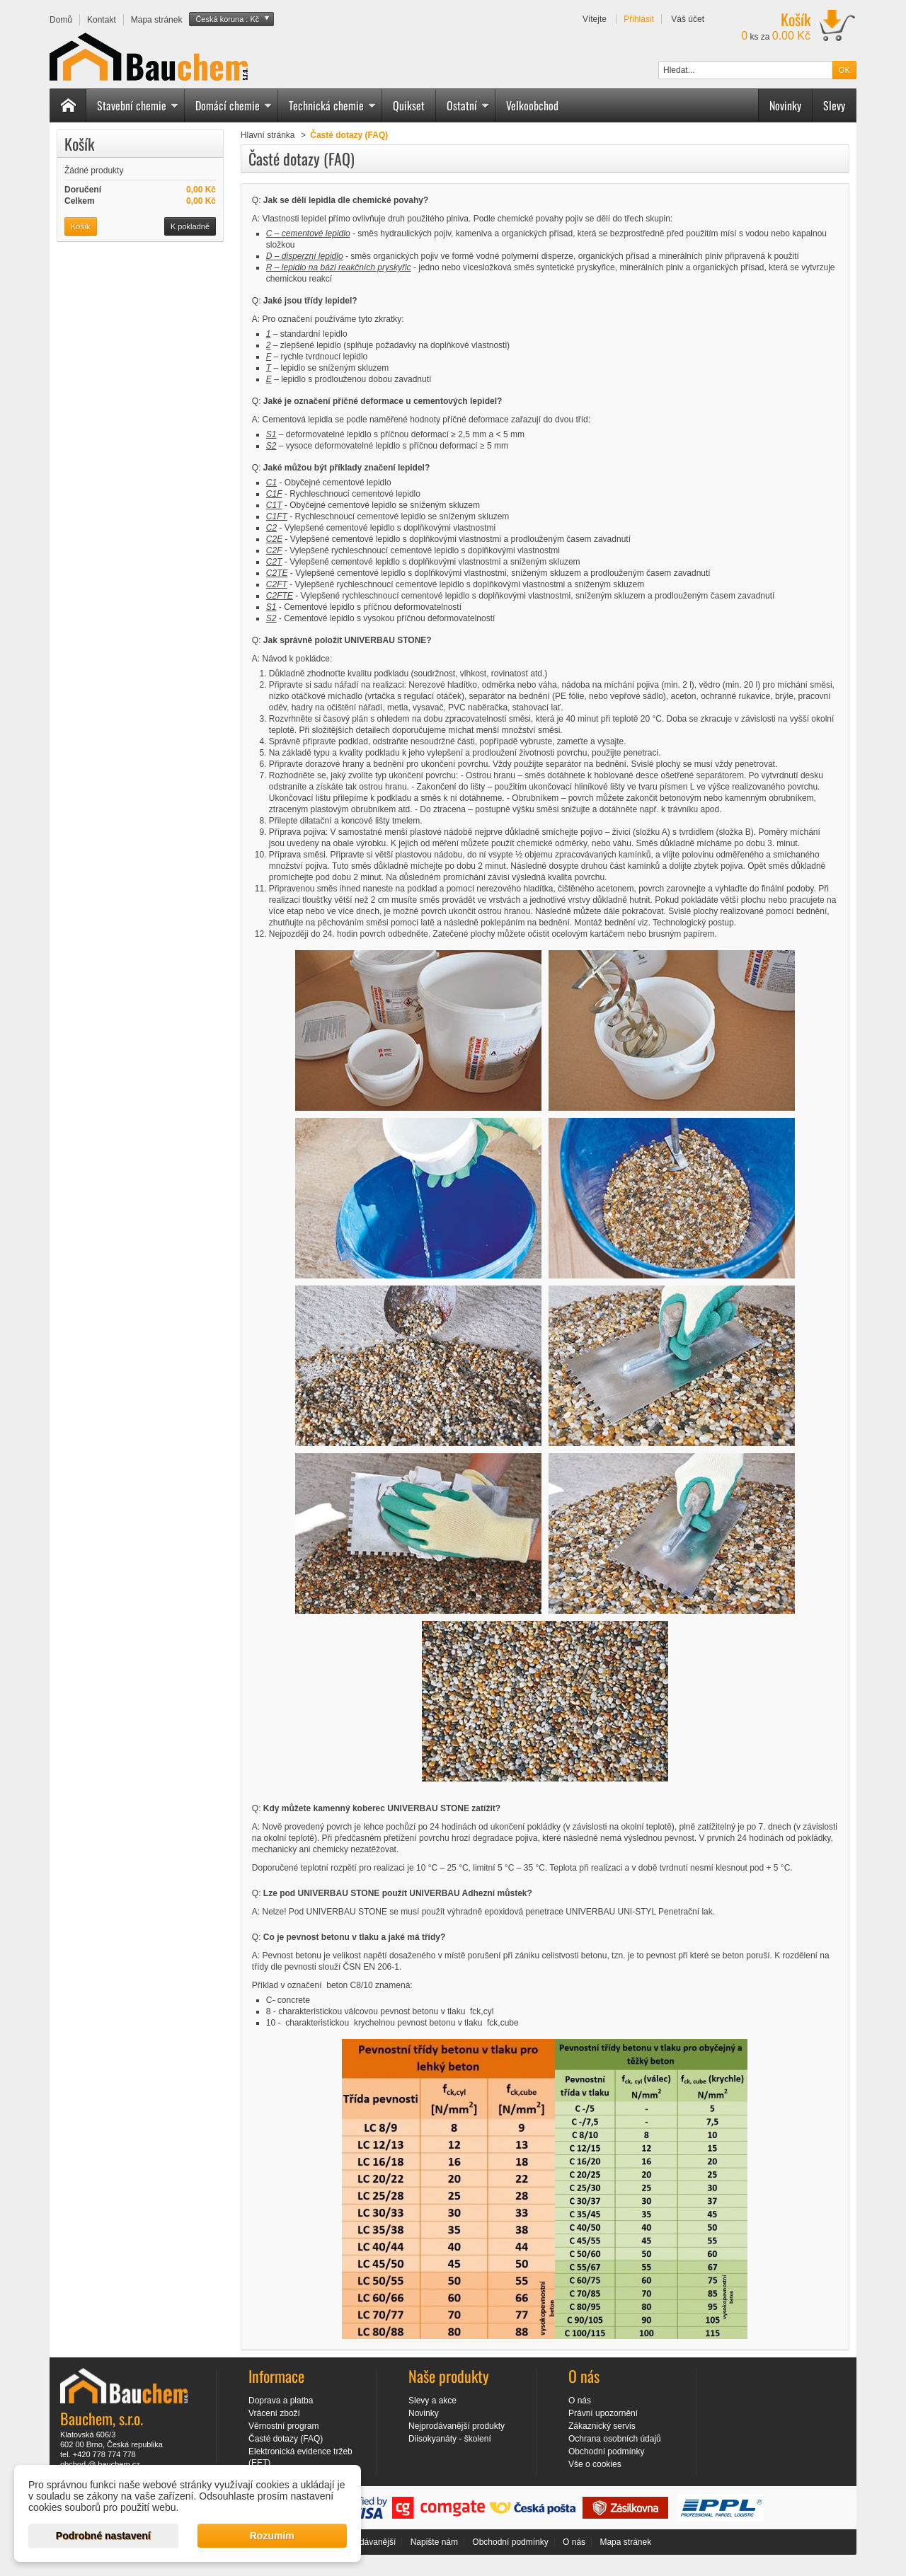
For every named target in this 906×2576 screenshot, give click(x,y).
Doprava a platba (280, 2400)
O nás (579, 2400)
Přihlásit (639, 19)
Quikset (409, 105)
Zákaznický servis (602, 2426)
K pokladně (190, 226)
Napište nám (434, 2542)
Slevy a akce (432, 2400)
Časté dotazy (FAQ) (285, 2439)
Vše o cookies (594, 2464)
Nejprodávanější (365, 2542)
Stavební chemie (137, 105)
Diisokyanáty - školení (449, 2439)
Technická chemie (332, 105)
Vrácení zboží (274, 2413)
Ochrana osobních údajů (614, 2439)
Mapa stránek (625, 2542)
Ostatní (468, 105)
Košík (79, 143)
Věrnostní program (283, 2426)
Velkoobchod (532, 105)
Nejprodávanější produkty (456, 2426)
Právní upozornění (603, 2413)
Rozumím (272, 2535)
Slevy (834, 105)
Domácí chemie (233, 105)
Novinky (785, 105)
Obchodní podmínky (606, 2451)
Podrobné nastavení (103, 2535)
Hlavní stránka (268, 135)
